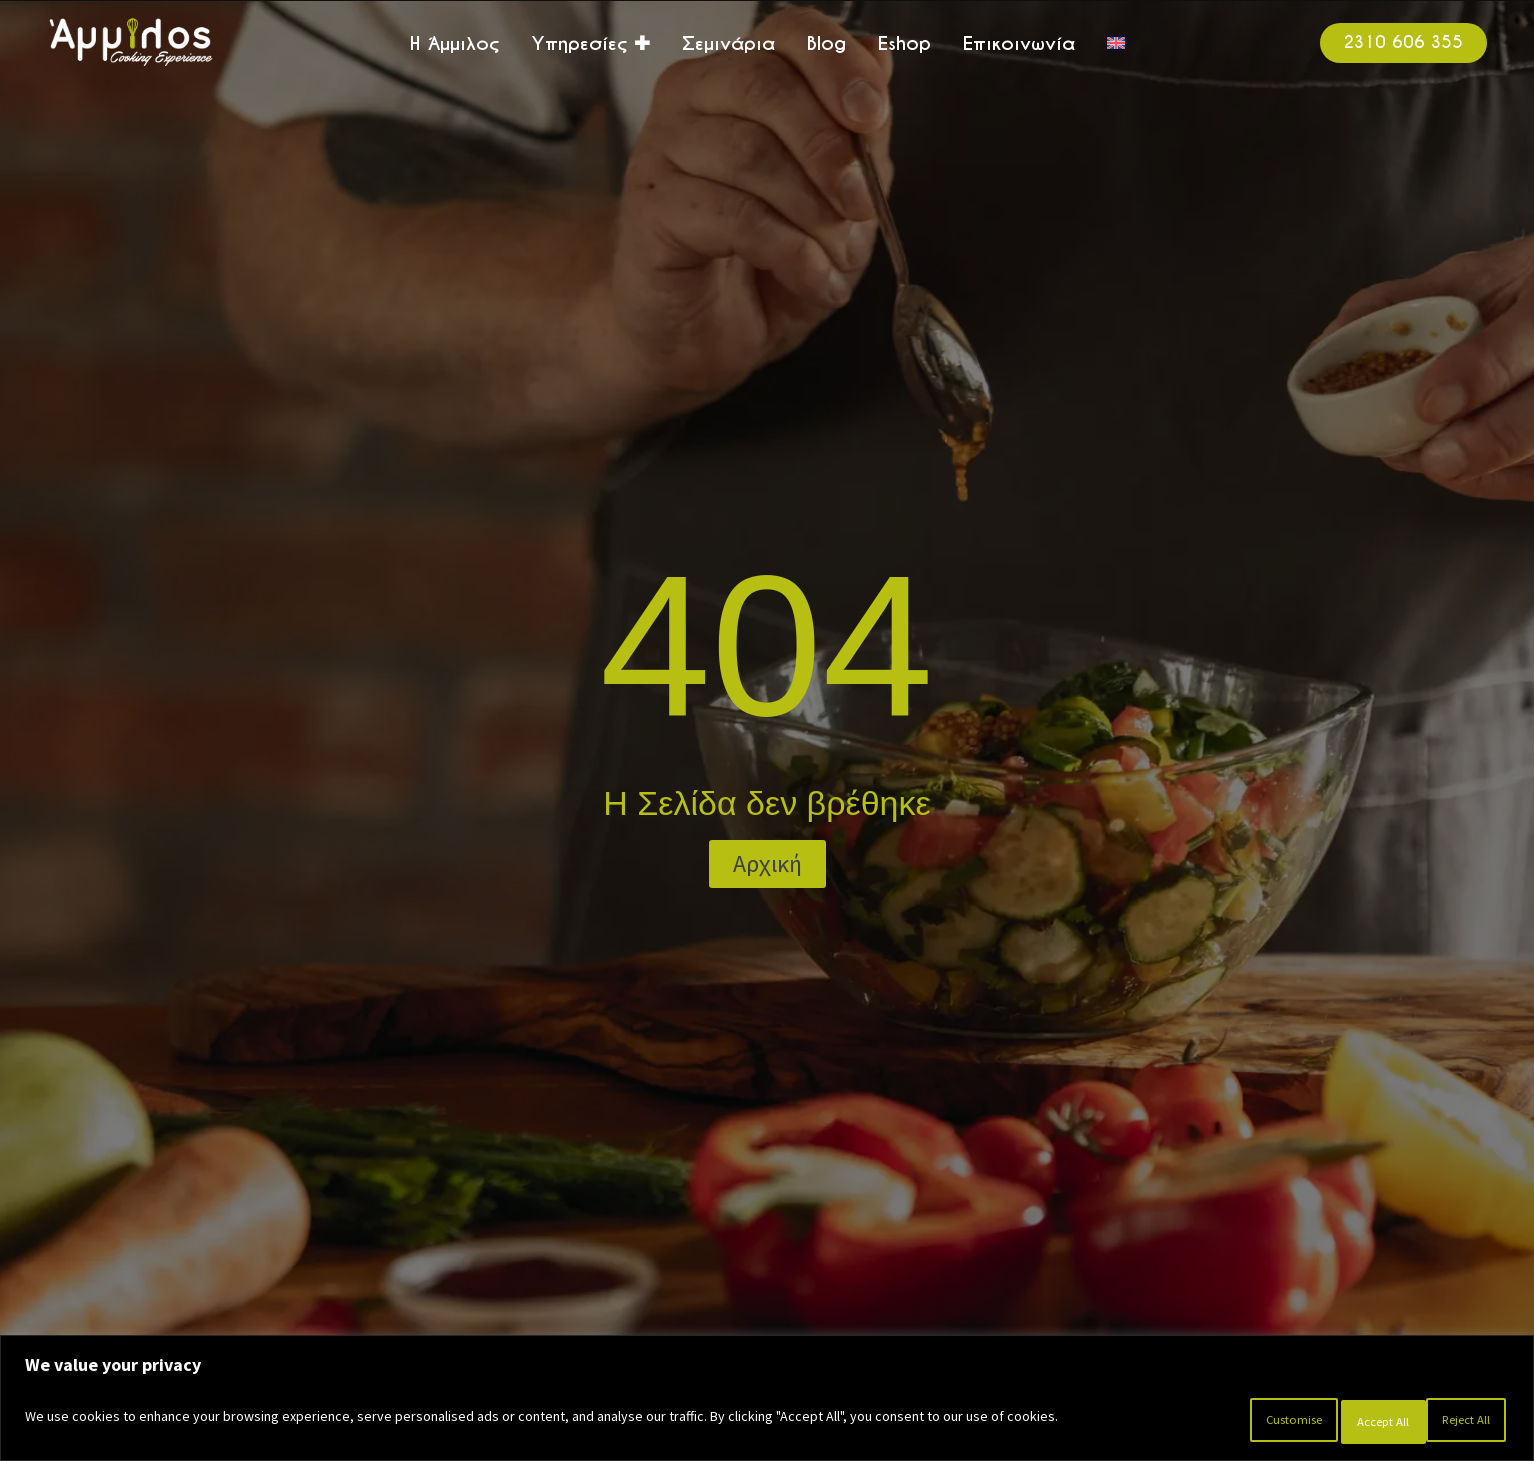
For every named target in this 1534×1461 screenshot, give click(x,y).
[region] (767, 1403)
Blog (826, 43)
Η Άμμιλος (454, 43)
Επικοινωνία (1019, 43)
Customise (1200, 1422)
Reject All (1326, 1422)
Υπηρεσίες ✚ (590, 43)
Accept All (1450, 1422)
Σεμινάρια (728, 43)
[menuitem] (1116, 43)
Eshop (904, 43)
